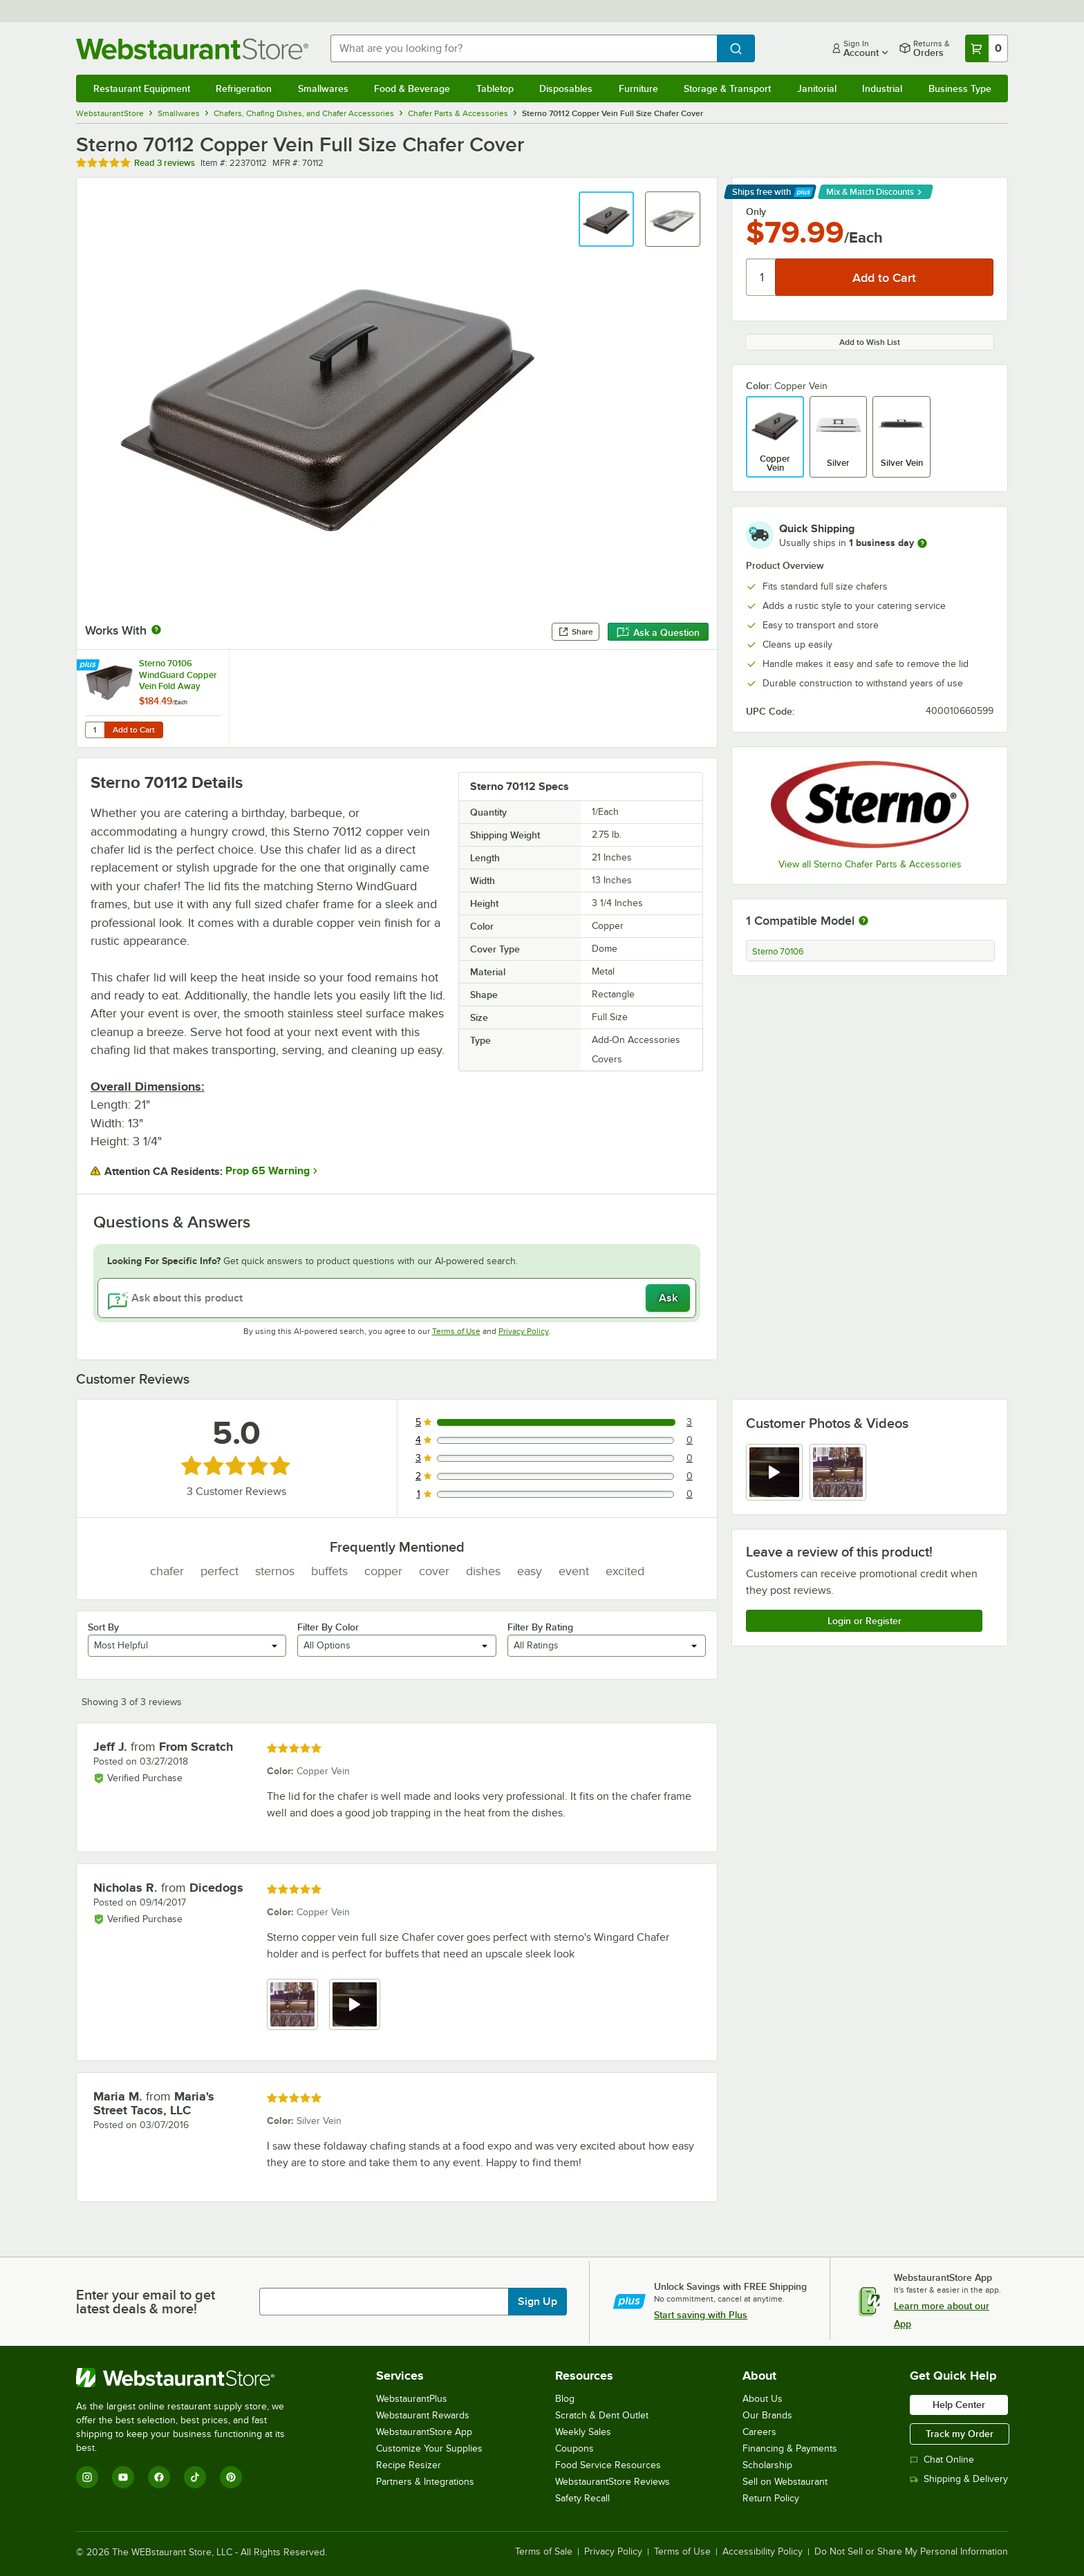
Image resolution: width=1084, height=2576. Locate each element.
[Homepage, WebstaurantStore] (192, 48)
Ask (668, 1298)
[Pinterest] (231, 2477)
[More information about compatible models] (863, 921)
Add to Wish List (869, 342)
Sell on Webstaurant (785, 2481)
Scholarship (767, 2465)
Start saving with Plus (700, 2314)
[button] (606, 219)
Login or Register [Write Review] (864, 1620)
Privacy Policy (523, 1331)
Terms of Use (456, 1331)
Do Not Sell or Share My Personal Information (911, 2552)
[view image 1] (292, 2004)
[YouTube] (123, 2477)
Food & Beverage (412, 88)
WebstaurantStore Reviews (612, 2481)
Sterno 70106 (778, 952)
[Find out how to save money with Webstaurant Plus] (89, 665)
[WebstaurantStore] (189, 2378)
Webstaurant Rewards (422, 2415)
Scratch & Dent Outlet (601, 2415)
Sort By (103, 1627)
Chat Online (942, 2459)
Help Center (959, 2404)
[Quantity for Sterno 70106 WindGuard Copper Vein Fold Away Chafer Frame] (94, 730)
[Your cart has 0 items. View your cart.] (986, 48)
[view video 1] (774, 1472)
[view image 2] (838, 1472)
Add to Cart (134, 730)
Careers (759, 2432)
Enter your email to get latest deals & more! (145, 2301)
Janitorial (817, 88)
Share (575, 631)
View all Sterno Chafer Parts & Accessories (870, 864)
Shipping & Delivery (959, 2479)
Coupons (574, 2448)
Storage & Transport (727, 88)
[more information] (922, 543)
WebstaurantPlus (411, 2399)
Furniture (638, 88)
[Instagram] (87, 2477)
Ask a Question (658, 632)
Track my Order (959, 2433)
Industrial (882, 88)
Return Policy (770, 2498)
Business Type (959, 88)
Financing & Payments (789, 2448)
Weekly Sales (583, 2432)
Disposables (565, 88)
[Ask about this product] (397, 1298)
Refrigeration (244, 88)
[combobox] (524, 48)
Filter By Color (328, 1627)
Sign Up (537, 2301)
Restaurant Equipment (141, 88)
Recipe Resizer (408, 2465)
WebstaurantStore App (424, 2432)
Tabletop (495, 88)
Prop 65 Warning (267, 1171)
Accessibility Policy (762, 2552)
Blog (564, 2399)
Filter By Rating (540, 1627)
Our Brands (767, 2415)
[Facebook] (159, 2477)
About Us (762, 2399)
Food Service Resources (608, 2465)
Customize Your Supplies (429, 2448)
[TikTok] (195, 2477)
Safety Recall (582, 2498)
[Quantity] (761, 277)
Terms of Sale (543, 2552)
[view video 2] (354, 2004)
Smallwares (323, 88)
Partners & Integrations (425, 2481)
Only (756, 211)
